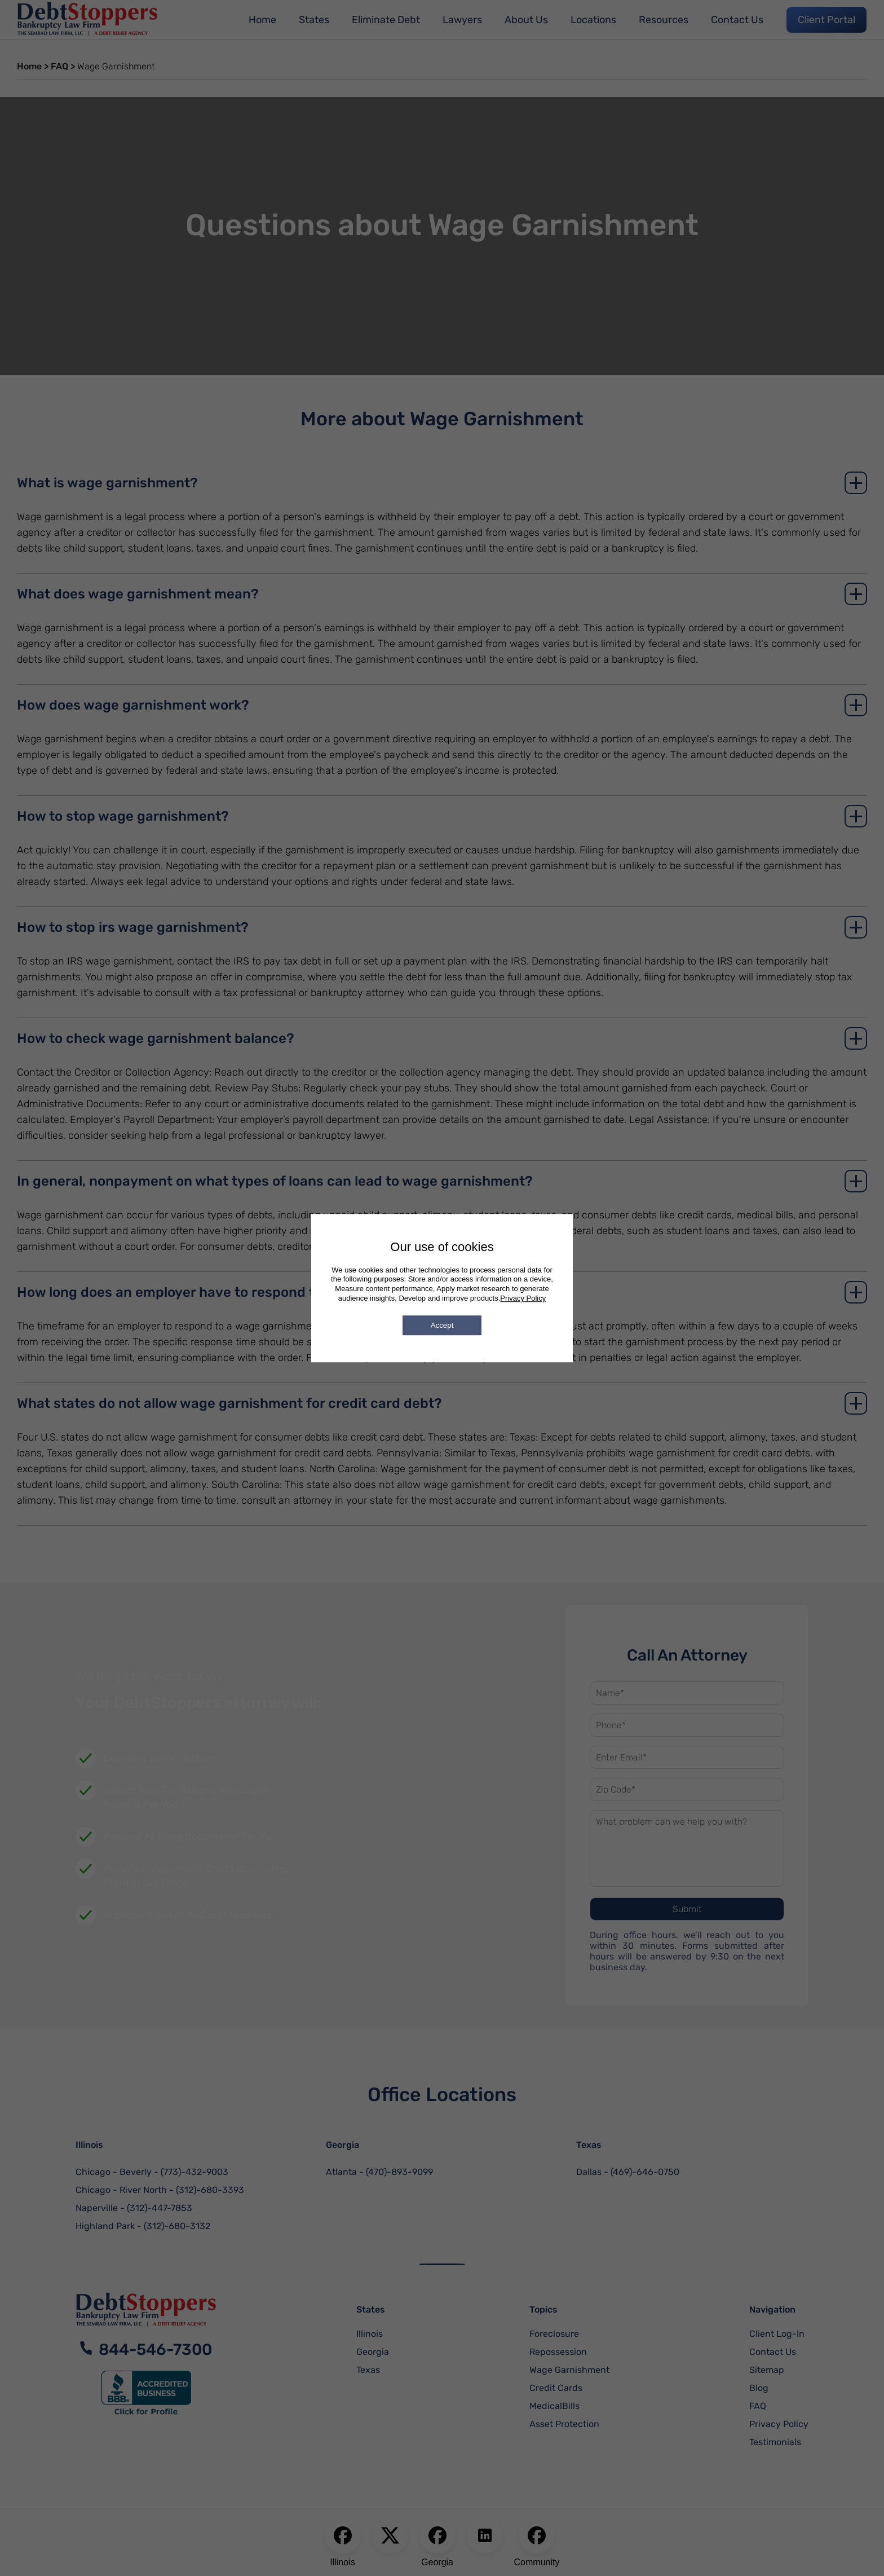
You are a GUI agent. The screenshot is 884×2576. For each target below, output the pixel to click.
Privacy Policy (523, 1298)
